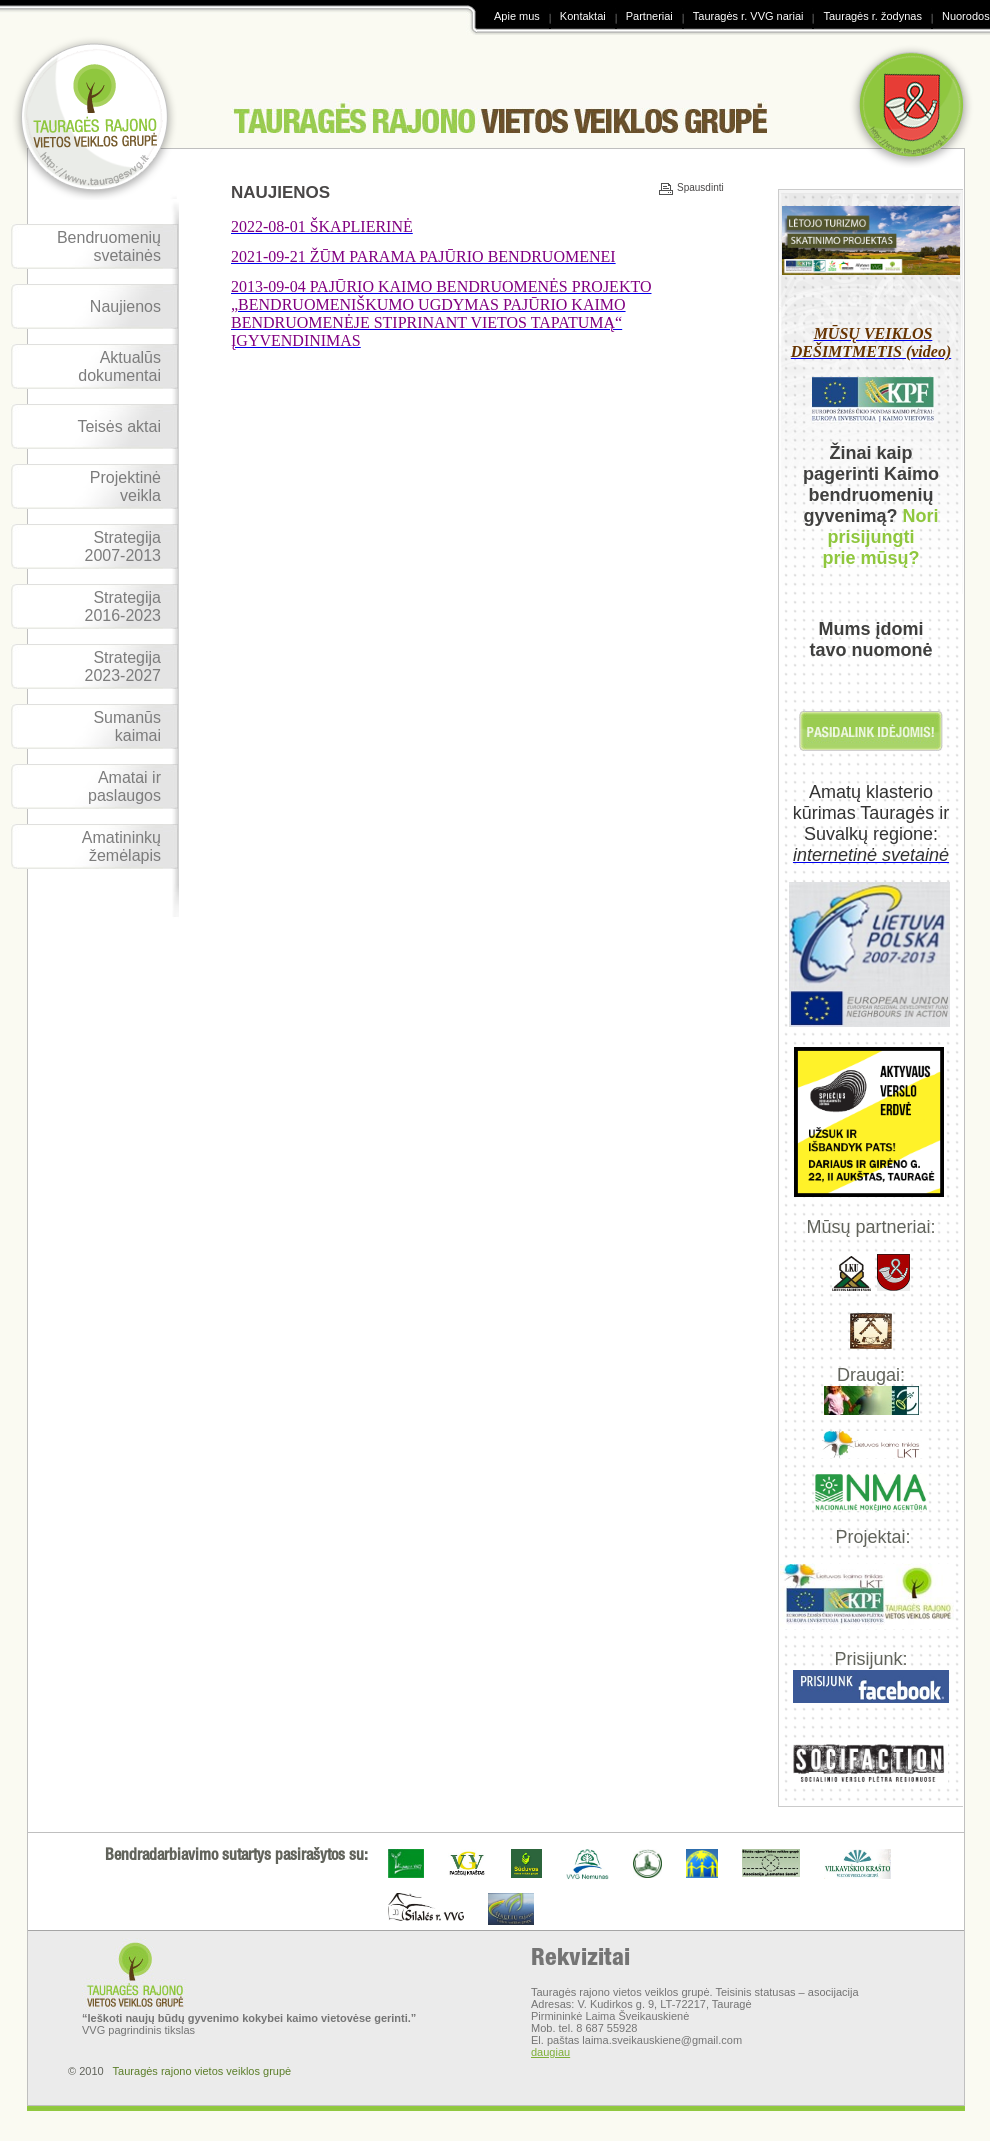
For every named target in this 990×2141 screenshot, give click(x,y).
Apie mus (517, 16)
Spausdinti (684, 188)
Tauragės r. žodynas (872, 16)
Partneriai (649, 16)
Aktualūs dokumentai (119, 366)
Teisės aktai (119, 426)
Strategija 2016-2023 (122, 606)
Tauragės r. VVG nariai (748, 16)
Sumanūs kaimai (127, 726)
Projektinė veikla (125, 486)
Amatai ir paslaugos (124, 786)
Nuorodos (966, 16)
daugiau (550, 2052)
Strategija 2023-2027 (122, 666)
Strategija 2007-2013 (122, 546)
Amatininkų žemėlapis (121, 846)
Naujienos (125, 306)
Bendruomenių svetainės (109, 246)
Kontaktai (583, 16)
